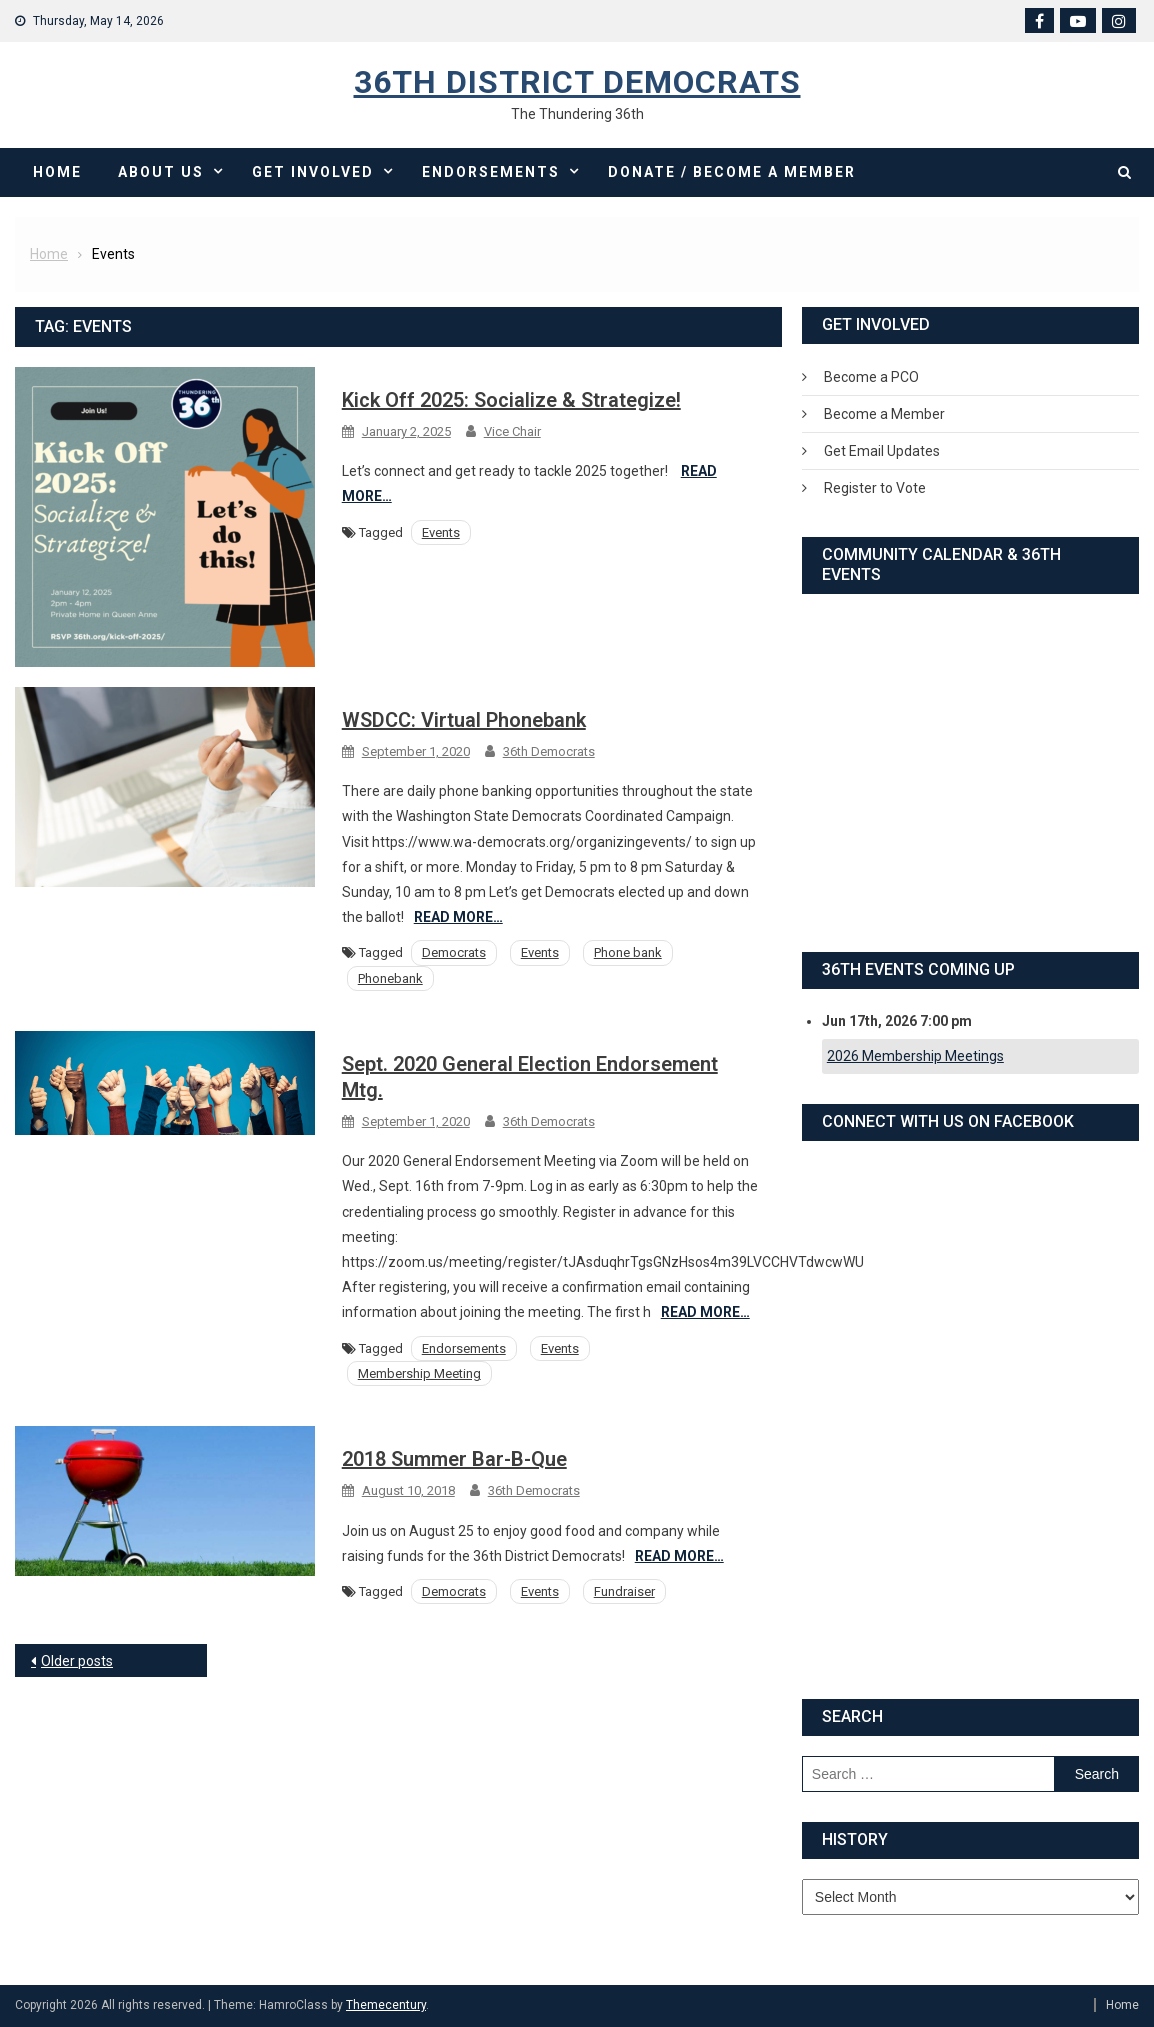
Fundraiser (624, 1591)
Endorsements (491, 172)
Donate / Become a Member (732, 172)
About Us (161, 172)
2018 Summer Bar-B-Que (454, 1459)
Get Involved (313, 172)
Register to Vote (875, 488)
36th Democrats (549, 751)
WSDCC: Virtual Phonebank (464, 720)
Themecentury (386, 2005)
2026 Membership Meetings (915, 1056)
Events (441, 532)
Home (57, 172)
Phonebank (390, 978)
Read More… (458, 917)
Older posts (77, 1661)
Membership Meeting (419, 1373)
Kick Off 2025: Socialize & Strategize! (511, 400)
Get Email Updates (882, 451)
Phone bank (628, 952)
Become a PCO (871, 377)
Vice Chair (512, 431)
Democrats (454, 952)
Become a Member (884, 414)
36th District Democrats (577, 82)
